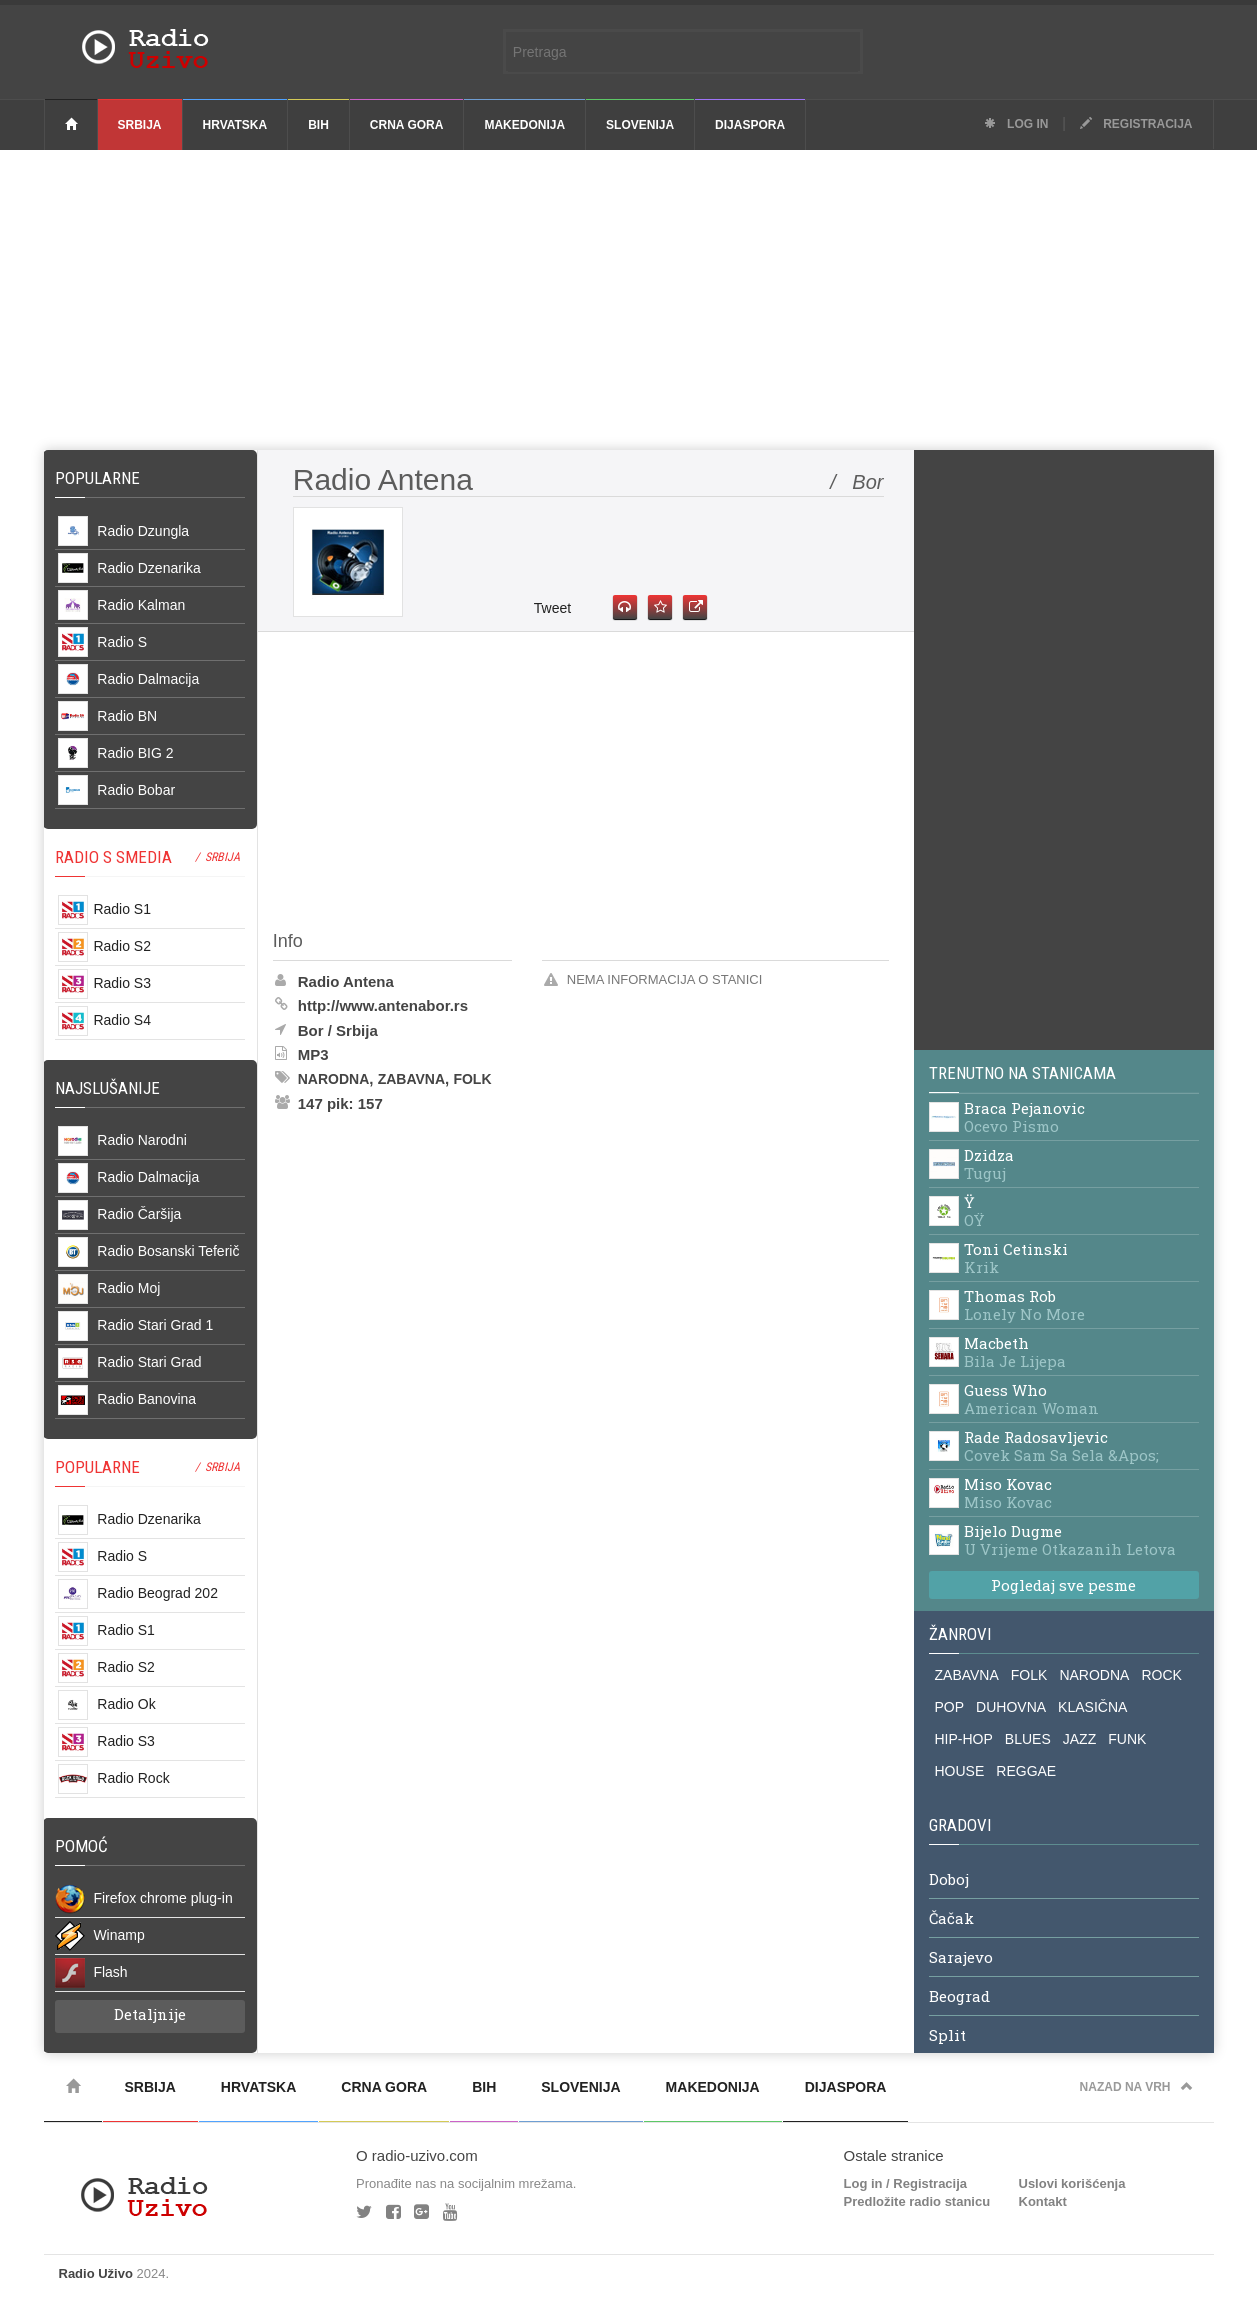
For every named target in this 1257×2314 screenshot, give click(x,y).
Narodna (334, 1079)
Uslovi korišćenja (1072, 2183)
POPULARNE (97, 1467)
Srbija (140, 125)
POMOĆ (81, 1846)
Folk (472, 1079)
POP (950, 1707)
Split (947, 2036)
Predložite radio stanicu (917, 2201)
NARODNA (1094, 1675)
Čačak (951, 1919)
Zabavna (411, 1079)
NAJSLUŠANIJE (107, 1088)
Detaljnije (150, 2014)
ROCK (1161, 1675)
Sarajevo (961, 1958)
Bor (311, 1030)
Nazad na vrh (1136, 2087)
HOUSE (960, 1771)
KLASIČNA (1092, 1707)
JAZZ (1079, 1739)
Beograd (959, 1997)
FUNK (1127, 1739)
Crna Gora (407, 125)
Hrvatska (235, 125)
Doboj (949, 1880)
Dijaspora (750, 125)
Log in (1016, 124)
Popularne (101, 478)
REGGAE (1026, 1771)
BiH (318, 125)
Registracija (1136, 124)
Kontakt (1043, 2201)
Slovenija (640, 125)
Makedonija (524, 125)
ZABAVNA (967, 1675)
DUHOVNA (1011, 1707)
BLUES (1028, 1739)
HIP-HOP (964, 1739)
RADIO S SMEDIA (113, 857)
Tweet (552, 608)
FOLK (1029, 1675)
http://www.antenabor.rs (383, 1005)
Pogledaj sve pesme (1063, 1585)
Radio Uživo (96, 2273)
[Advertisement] (629, 300)
